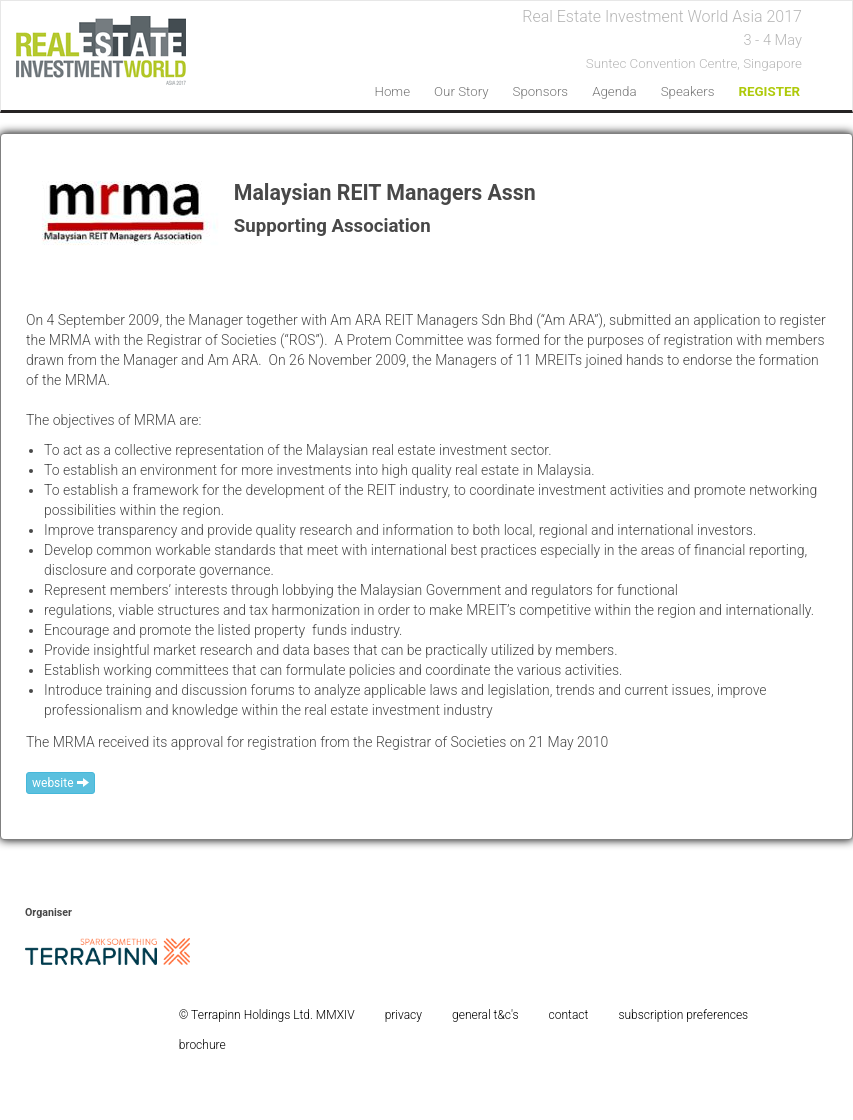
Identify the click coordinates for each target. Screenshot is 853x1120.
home (392, 91)
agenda (614, 91)
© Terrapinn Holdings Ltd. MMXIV (267, 1015)
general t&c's (485, 1015)
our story (461, 91)
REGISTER (769, 91)
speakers (688, 91)
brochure (202, 1045)
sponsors (541, 91)
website (60, 783)
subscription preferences (683, 1015)
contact (569, 1015)
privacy (403, 1015)
